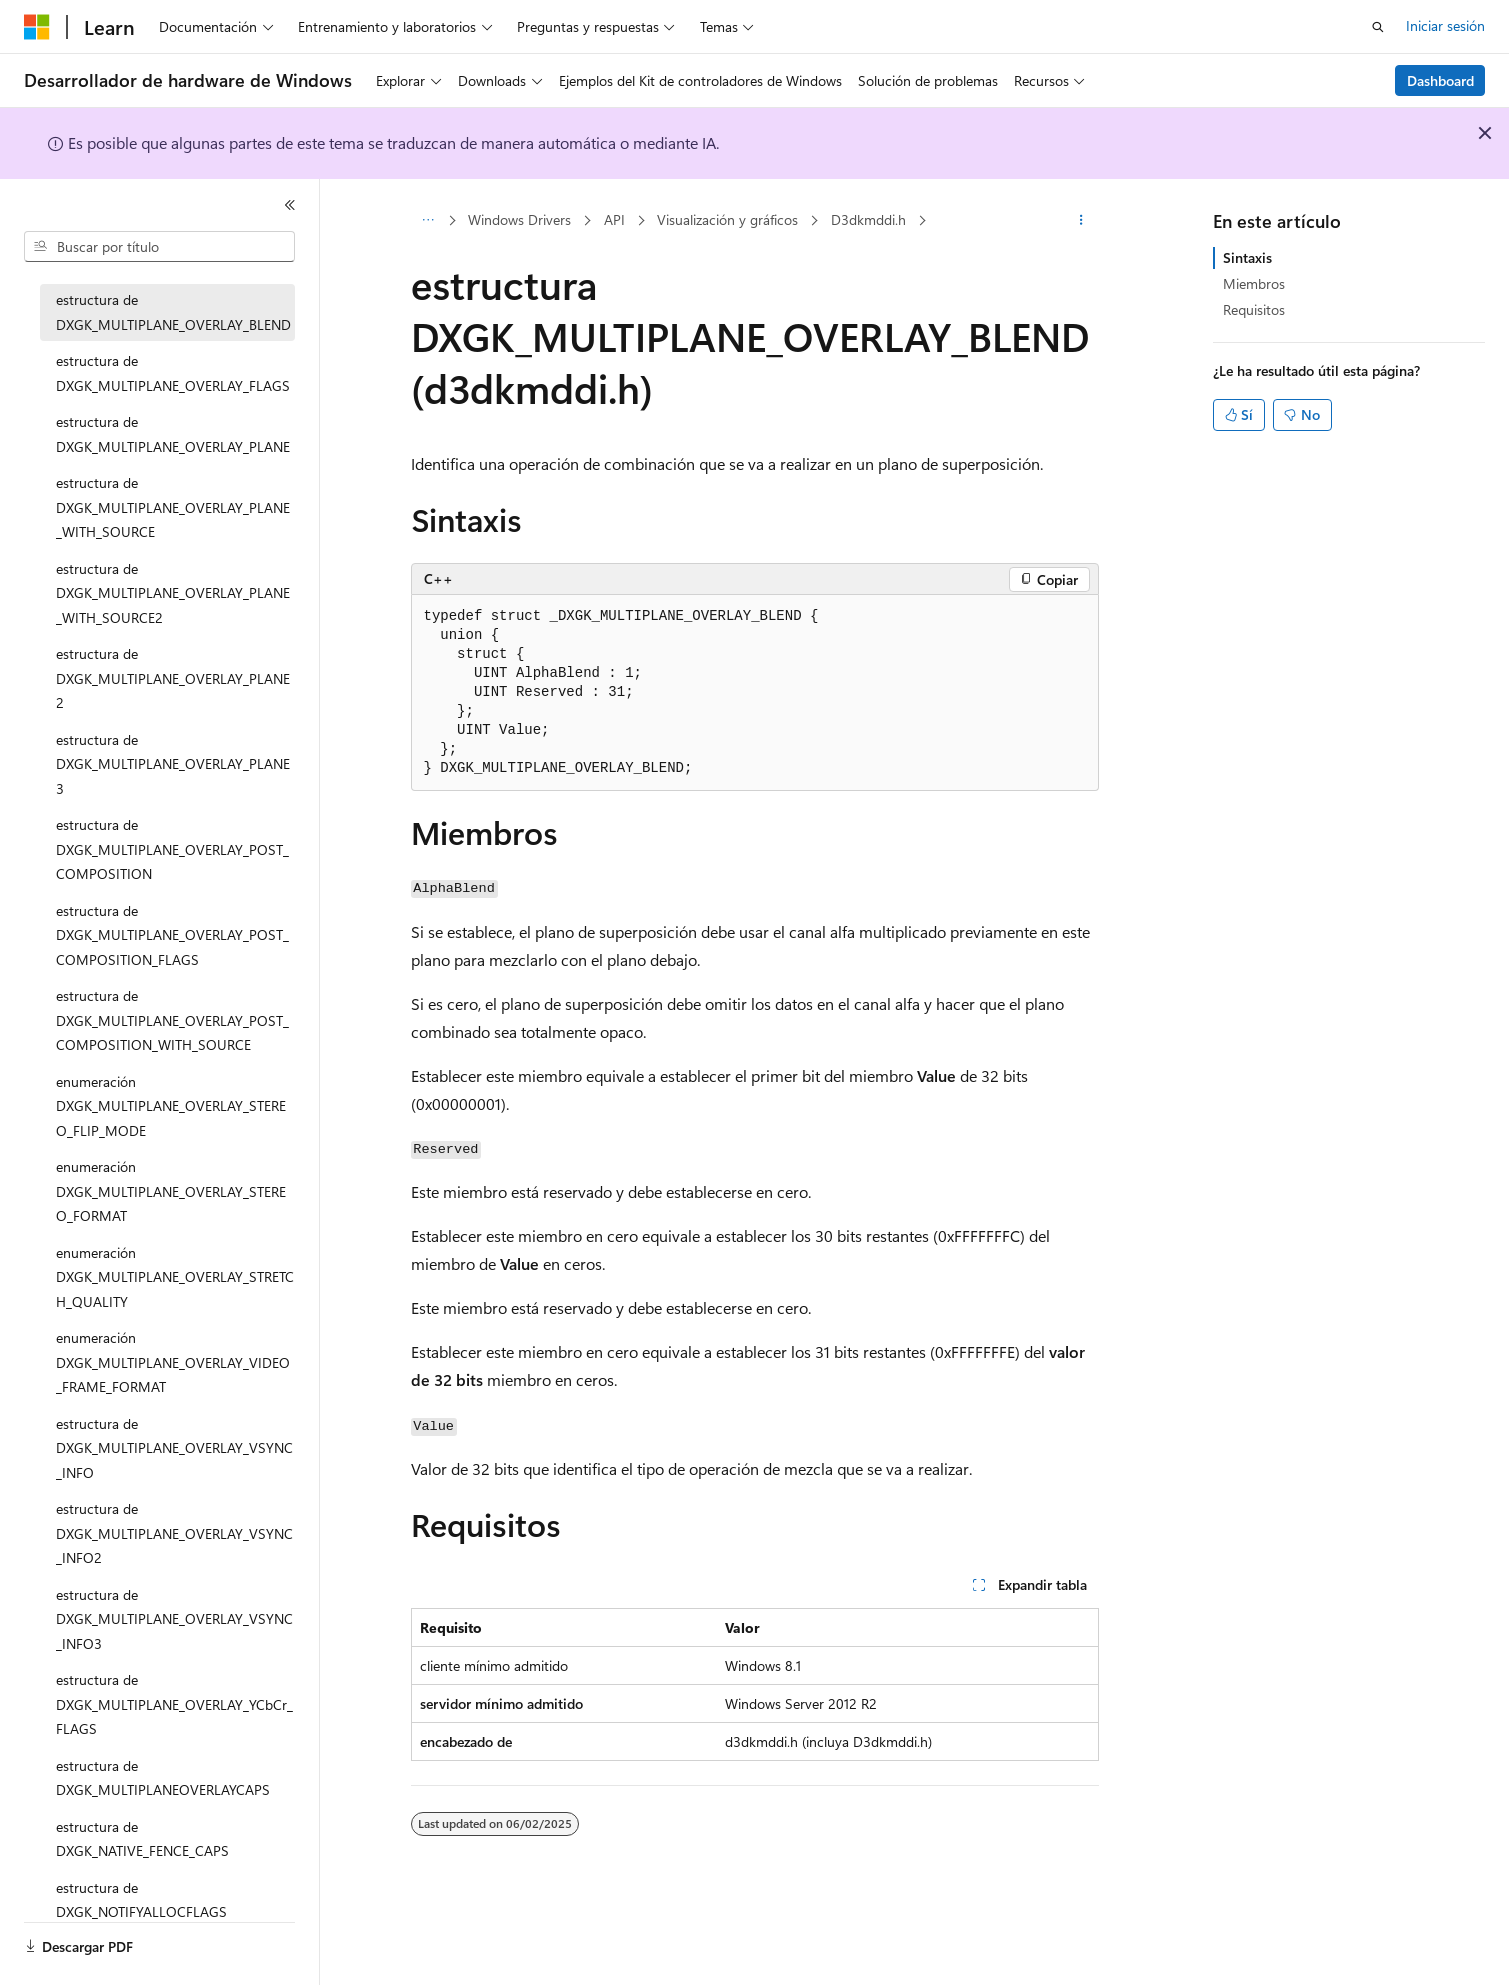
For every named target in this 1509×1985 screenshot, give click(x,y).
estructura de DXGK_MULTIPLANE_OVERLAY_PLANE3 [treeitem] (173, 764)
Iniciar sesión (1445, 25)
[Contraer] (290, 205)
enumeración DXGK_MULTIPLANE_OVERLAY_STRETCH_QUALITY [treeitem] (175, 1277)
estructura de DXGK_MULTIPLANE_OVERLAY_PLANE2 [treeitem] (173, 678)
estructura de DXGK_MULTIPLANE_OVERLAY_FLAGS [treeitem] (173, 373)
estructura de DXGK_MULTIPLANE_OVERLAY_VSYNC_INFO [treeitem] (174, 1448)
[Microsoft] (37, 27)
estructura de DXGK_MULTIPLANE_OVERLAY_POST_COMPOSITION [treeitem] (172, 849)
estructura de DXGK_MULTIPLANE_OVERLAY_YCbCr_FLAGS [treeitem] (174, 1704)
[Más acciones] (1080, 221)
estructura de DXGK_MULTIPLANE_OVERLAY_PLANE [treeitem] (173, 434)
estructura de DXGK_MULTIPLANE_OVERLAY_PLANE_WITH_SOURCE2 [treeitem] (173, 593)
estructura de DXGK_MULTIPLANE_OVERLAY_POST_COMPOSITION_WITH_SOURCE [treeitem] (172, 1020)
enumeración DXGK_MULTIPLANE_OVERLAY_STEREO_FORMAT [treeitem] (171, 1191)
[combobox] (159, 247)
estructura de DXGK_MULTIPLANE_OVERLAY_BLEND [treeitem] (173, 312)
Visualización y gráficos (727, 219)
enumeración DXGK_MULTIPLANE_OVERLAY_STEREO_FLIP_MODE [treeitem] (171, 1106)
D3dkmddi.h (868, 219)
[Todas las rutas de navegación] (428, 221)
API (614, 219)
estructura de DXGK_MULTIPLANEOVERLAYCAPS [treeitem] (163, 1778)
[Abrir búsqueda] (1378, 27)
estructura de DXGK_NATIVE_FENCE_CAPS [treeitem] (142, 1839)
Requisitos (1254, 309)
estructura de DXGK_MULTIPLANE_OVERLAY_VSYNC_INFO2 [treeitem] (174, 1533)
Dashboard (1440, 80)
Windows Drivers (519, 219)
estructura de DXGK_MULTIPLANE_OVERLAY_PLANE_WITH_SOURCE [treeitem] (173, 507)
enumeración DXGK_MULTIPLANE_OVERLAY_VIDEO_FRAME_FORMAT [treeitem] (173, 1362)
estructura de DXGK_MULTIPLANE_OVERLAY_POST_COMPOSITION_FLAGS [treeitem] (172, 935)
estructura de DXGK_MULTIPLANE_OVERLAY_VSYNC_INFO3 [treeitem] (174, 1619)
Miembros (1254, 283)
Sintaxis (1247, 257)
